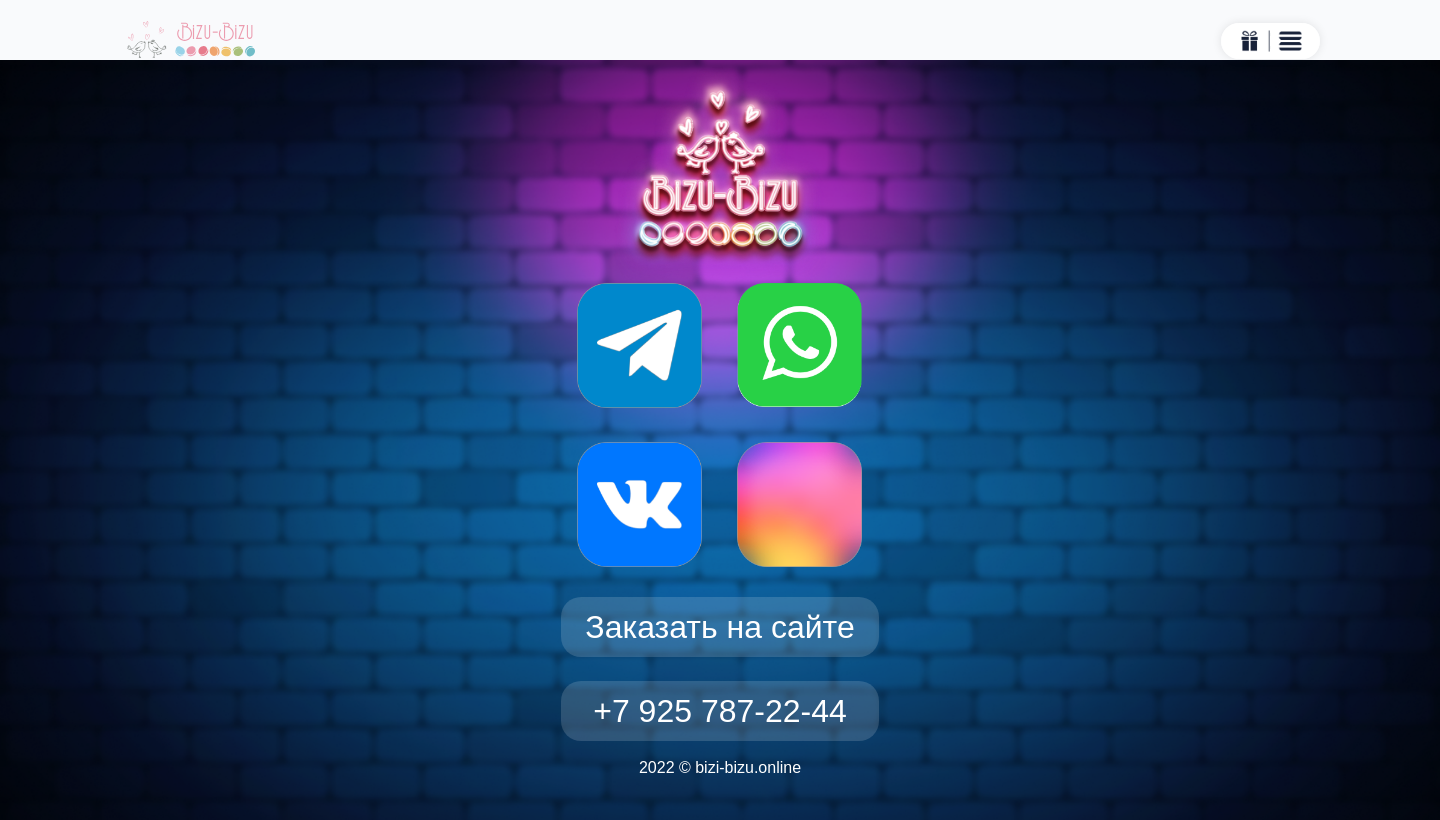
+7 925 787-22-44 (720, 711)
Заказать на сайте (719, 627)
